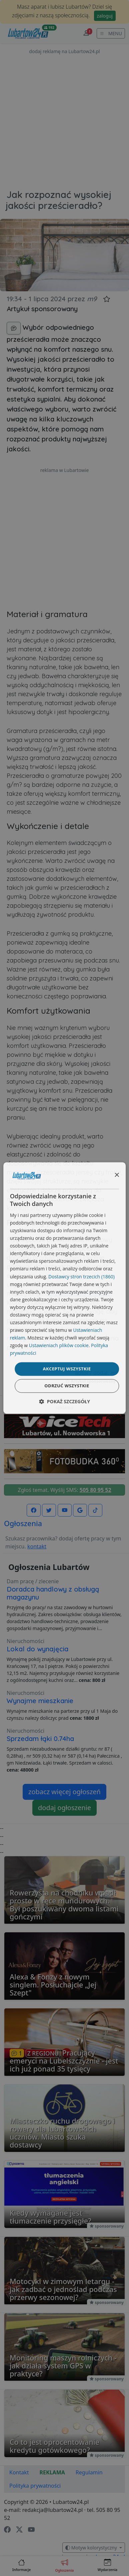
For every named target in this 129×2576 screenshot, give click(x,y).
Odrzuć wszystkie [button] (66, 1386)
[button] (64, 1402)
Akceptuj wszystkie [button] (67, 1369)
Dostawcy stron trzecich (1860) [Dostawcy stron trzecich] (81, 1276)
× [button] (116, 1175)
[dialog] (64, 1288)
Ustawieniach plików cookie (59, 1345)
